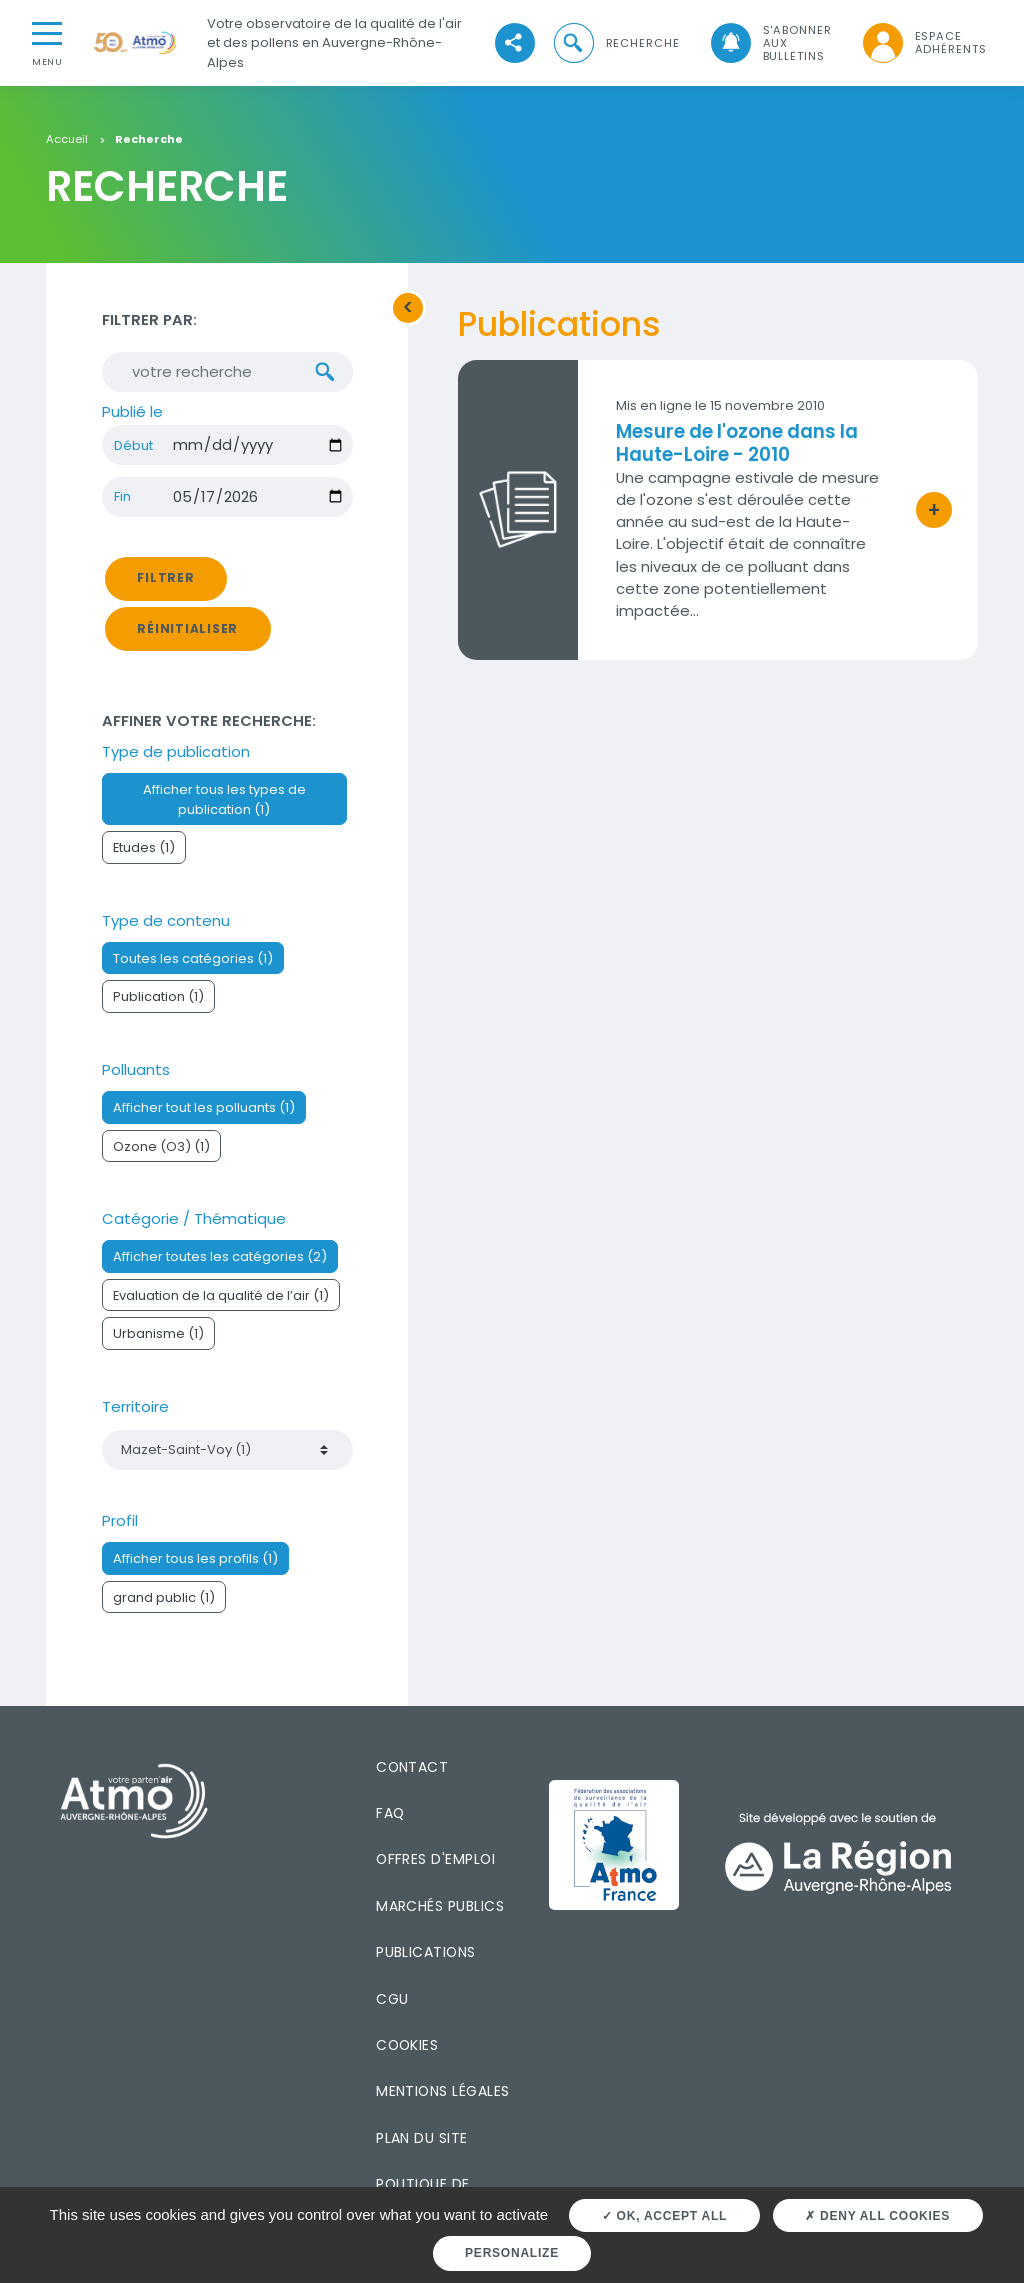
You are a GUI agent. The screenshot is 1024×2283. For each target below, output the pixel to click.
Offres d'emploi (435, 1860)
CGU (392, 1999)
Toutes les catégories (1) (193, 959)
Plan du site (422, 2138)
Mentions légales (442, 2092)
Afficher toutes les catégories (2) (220, 1257)
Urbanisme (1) (158, 1334)
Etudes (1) (144, 848)
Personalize (512, 2253)
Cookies (407, 2045)
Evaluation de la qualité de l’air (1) (221, 1295)
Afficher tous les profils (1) (195, 1559)
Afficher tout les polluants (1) (204, 1108)
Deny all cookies (877, 2216)
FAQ (390, 1814)
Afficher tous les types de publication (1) (224, 800)
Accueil (67, 140)
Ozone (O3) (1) (161, 1146)
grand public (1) (164, 1597)
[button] (615, 43)
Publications (426, 1953)
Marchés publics (440, 1906)
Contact (412, 1767)
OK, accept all (664, 2216)
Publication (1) (158, 997)
